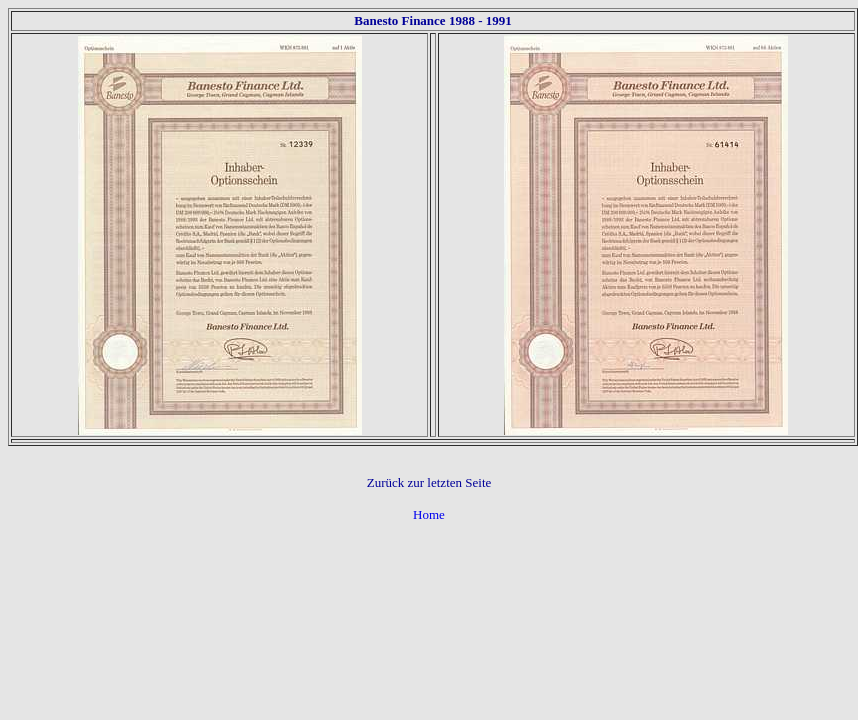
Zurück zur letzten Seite (429, 482)
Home (429, 514)
